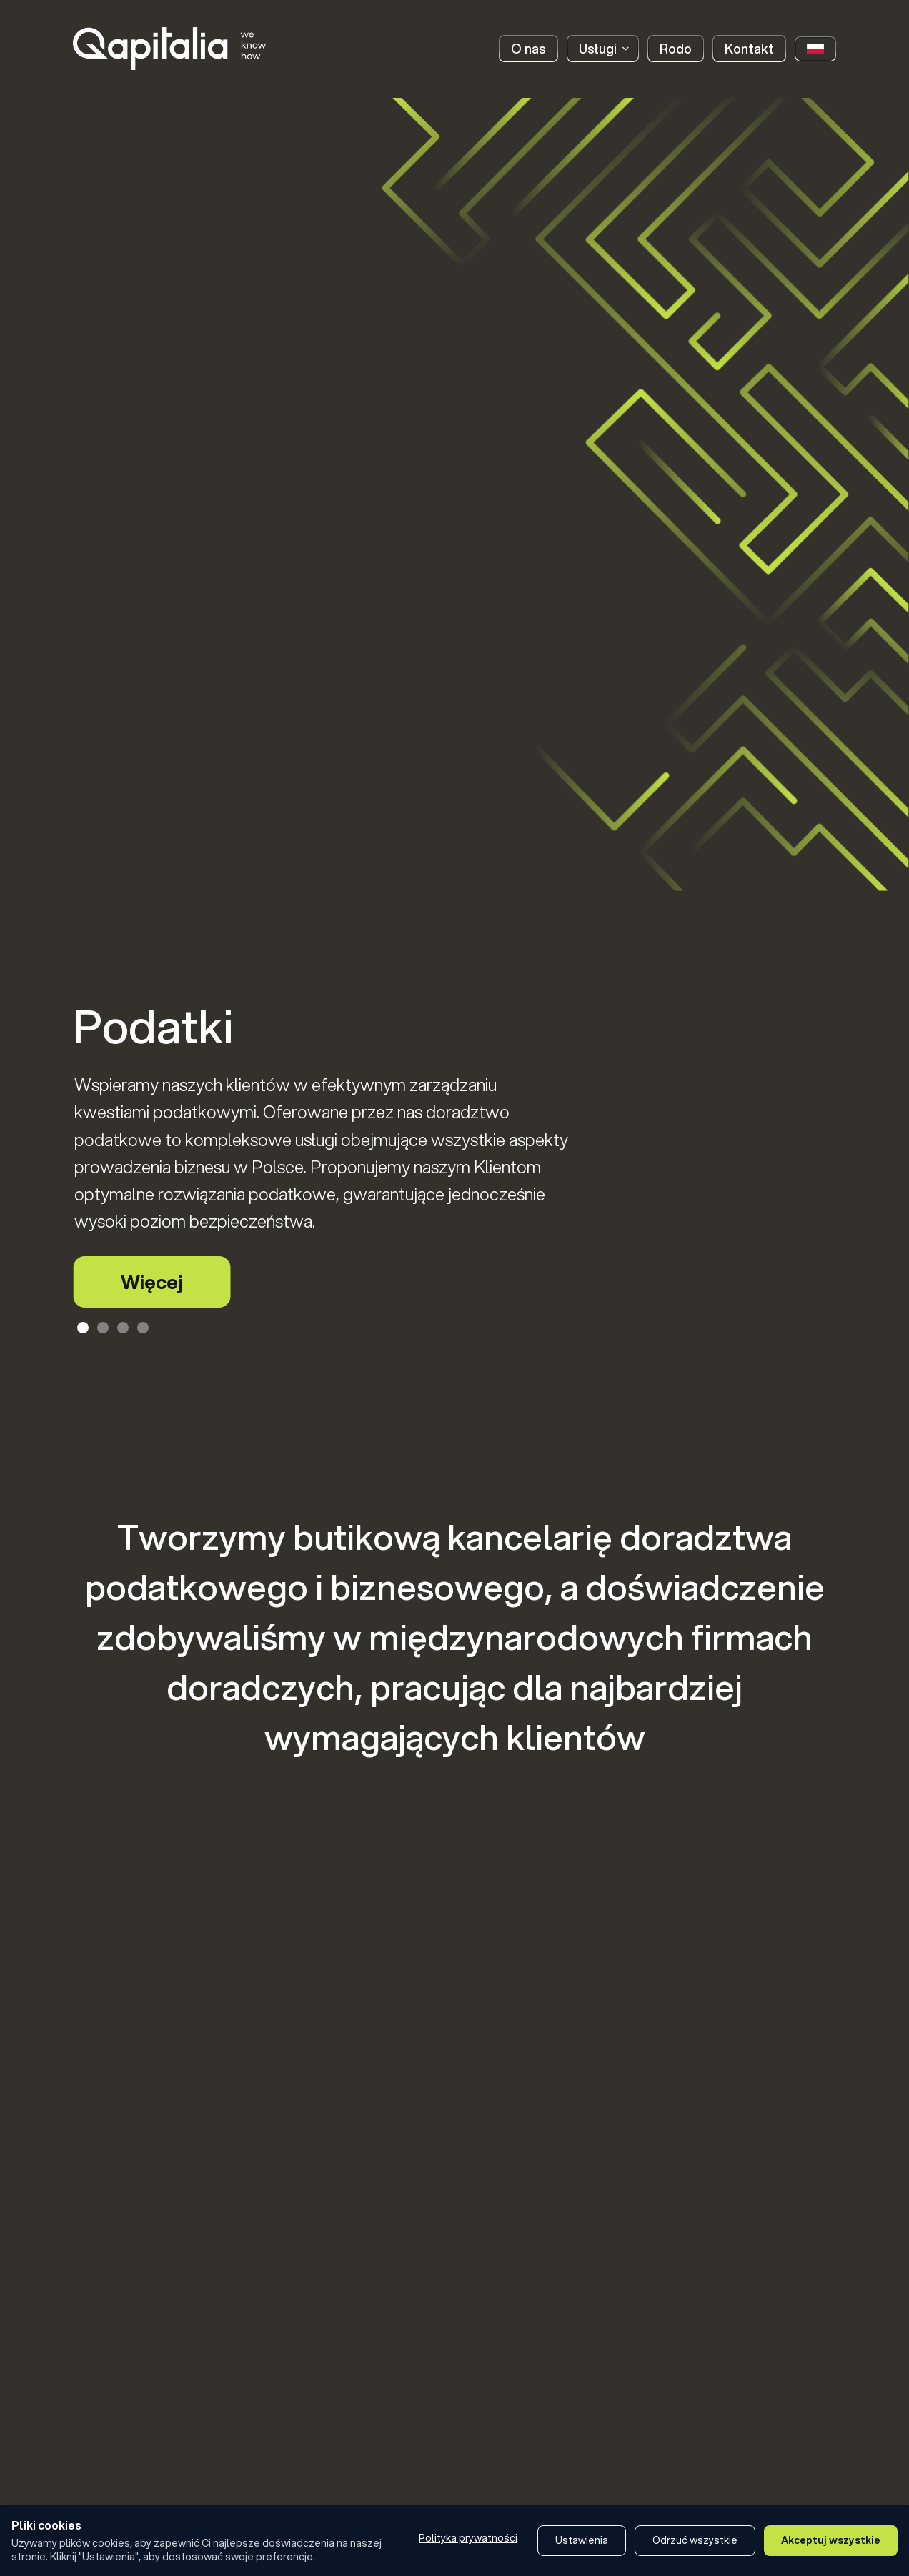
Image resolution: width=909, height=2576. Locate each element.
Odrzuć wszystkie (694, 2540)
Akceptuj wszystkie (830, 2540)
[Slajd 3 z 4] (123, 1327)
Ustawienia (581, 2540)
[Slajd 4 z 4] (143, 1327)
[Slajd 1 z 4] (83, 1327)
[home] (169, 48)
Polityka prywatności (468, 2538)
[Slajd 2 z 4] (103, 1327)
